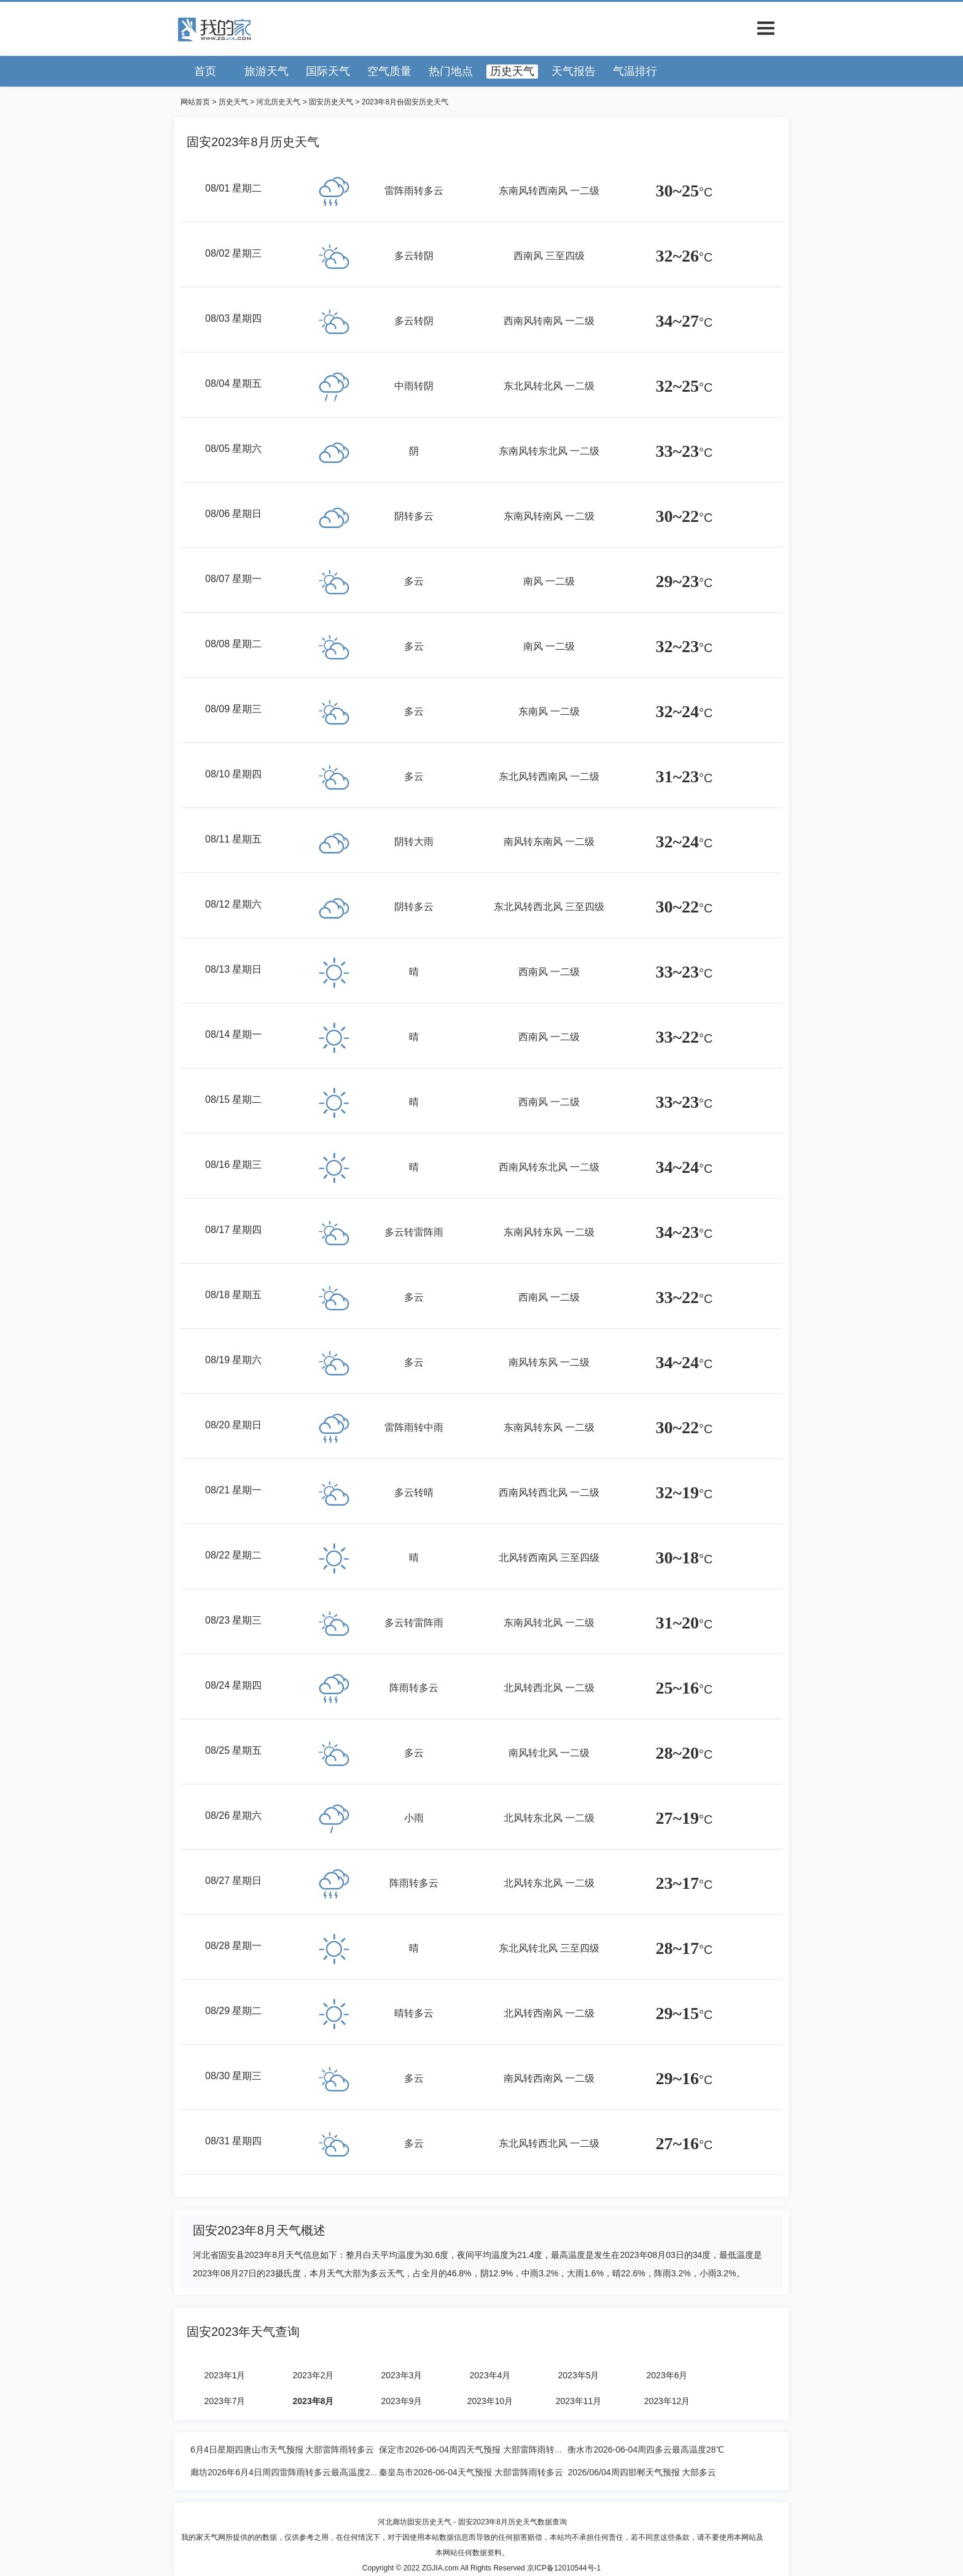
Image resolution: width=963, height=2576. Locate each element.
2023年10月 (490, 2401)
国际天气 (328, 71)
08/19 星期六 (233, 1360)
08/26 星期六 (233, 1815)
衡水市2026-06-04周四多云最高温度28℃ (645, 2449)
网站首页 (195, 102)
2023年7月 (225, 2401)
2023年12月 (667, 2401)
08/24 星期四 (233, 1685)
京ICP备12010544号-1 (564, 2568)
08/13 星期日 (233, 969)
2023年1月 (225, 2375)
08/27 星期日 (233, 1880)
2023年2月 (313, 2375)
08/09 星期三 (233, 709)
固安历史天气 (331, 102)
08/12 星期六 (233, 904)
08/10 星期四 (233, 774)
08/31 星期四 (233, 2141)
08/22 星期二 (233, 1555)
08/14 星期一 (233, 1034)
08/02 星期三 (233, 253)
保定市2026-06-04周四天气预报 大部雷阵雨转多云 (475, 2449)
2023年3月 (402, 2375)
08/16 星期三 (233, 1164)
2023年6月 (667, 2375)
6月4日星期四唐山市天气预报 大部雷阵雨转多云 (282, 2449)
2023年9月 (402, 2401)
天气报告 (574, 71)
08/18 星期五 (233, 1295)
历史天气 (512, 71)
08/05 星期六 (233, 448)
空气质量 (389, 71)
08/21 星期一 (233, 1490)
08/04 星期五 (233, 383)
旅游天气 (266, 71)
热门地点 (451, 71)
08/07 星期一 (233, 579)
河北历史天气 (278, 102)
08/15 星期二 (233, 1099)
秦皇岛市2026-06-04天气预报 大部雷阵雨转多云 (471, 2472)
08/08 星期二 (233, 644)
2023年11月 (579, 2401)
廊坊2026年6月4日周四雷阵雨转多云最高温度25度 (286, 2472)
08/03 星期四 (233, 318)
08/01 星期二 (233, 188)
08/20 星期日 (233, 1425)
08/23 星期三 (233, 1620)
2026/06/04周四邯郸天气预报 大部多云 (641, 2472)
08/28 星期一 (233, 1945)
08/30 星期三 (233, 2076)
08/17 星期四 (233, 1229)
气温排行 (635, 71)
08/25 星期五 (233, 1750)
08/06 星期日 (233, 513)
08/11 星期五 (233, 839)
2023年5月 (578, 2375)
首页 (205, 71)
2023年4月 (490, 2375)
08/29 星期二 (233, 2011)
